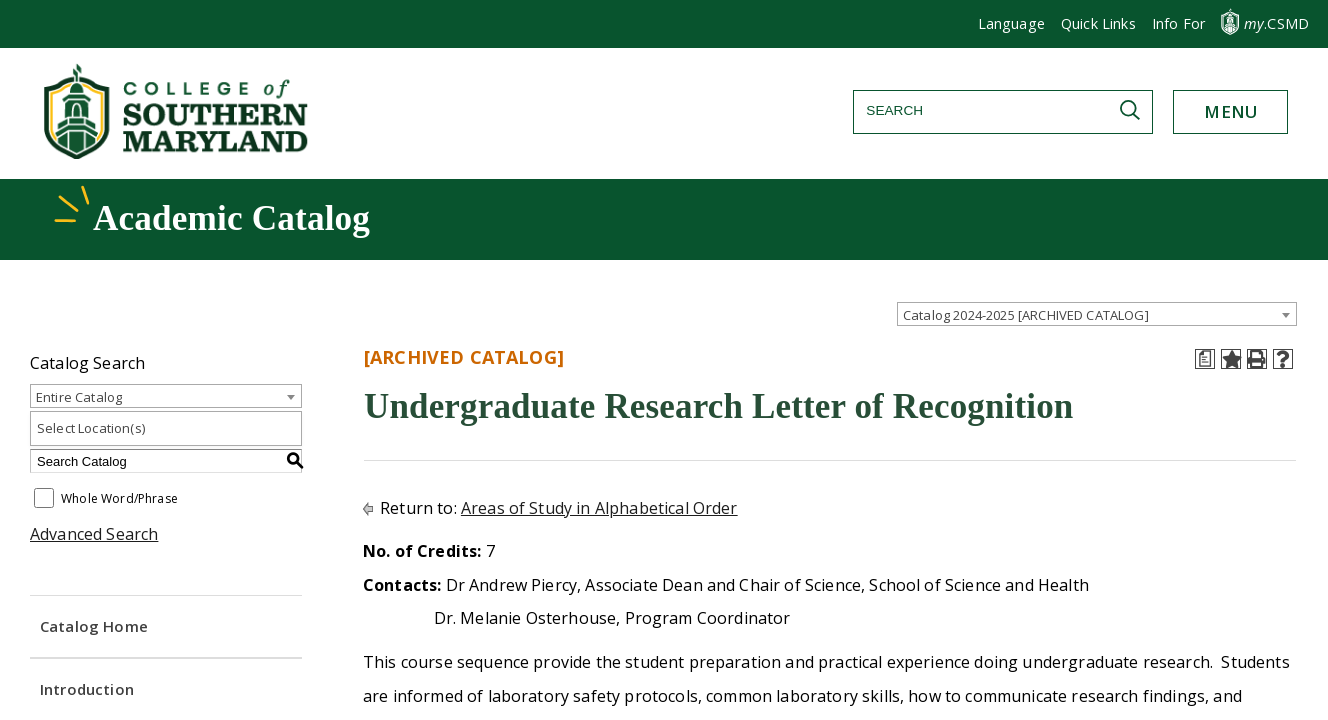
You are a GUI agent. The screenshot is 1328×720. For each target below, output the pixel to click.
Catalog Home (94, 626)
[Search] (1003, 110)
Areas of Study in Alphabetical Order (599, 508)
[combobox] (1097, 314)
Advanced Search (94, 534)
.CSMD (1276, 23)
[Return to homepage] (178, 153)
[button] (1178, 24)
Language (1011, 23)
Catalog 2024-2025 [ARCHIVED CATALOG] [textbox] (1026, 315)
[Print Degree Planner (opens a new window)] (1205, 359)
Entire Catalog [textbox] (79, 397)
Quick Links (1098, 23)
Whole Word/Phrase (119, 499)
